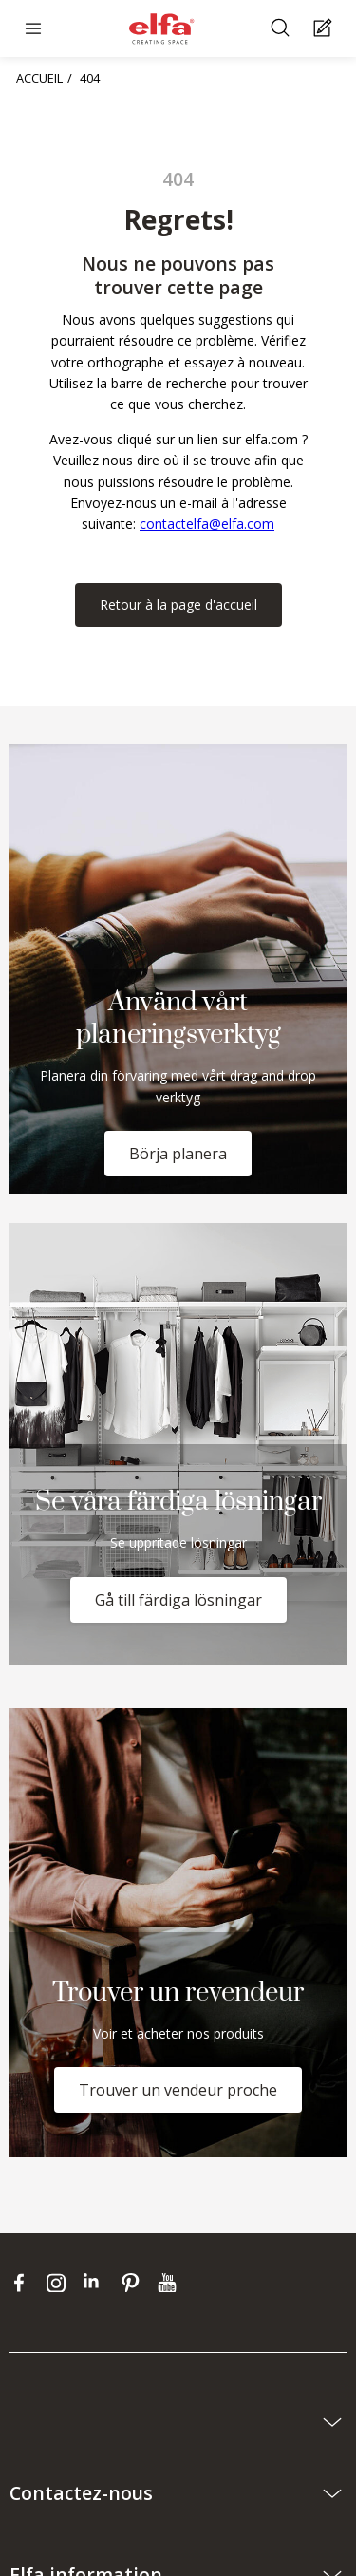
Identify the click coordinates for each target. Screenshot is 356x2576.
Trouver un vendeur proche (178, 2089)
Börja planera (178, 1153)
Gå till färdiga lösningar (178, 1599)
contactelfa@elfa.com (207, 524)
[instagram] (60, 2282)
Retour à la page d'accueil (178, 604)
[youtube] (169, 2282)
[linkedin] (97, 2282)
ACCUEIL (39, 77)
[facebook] (23, 2282)
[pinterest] (134, 2282)
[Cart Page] (325, 29)
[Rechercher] (282, 29)
